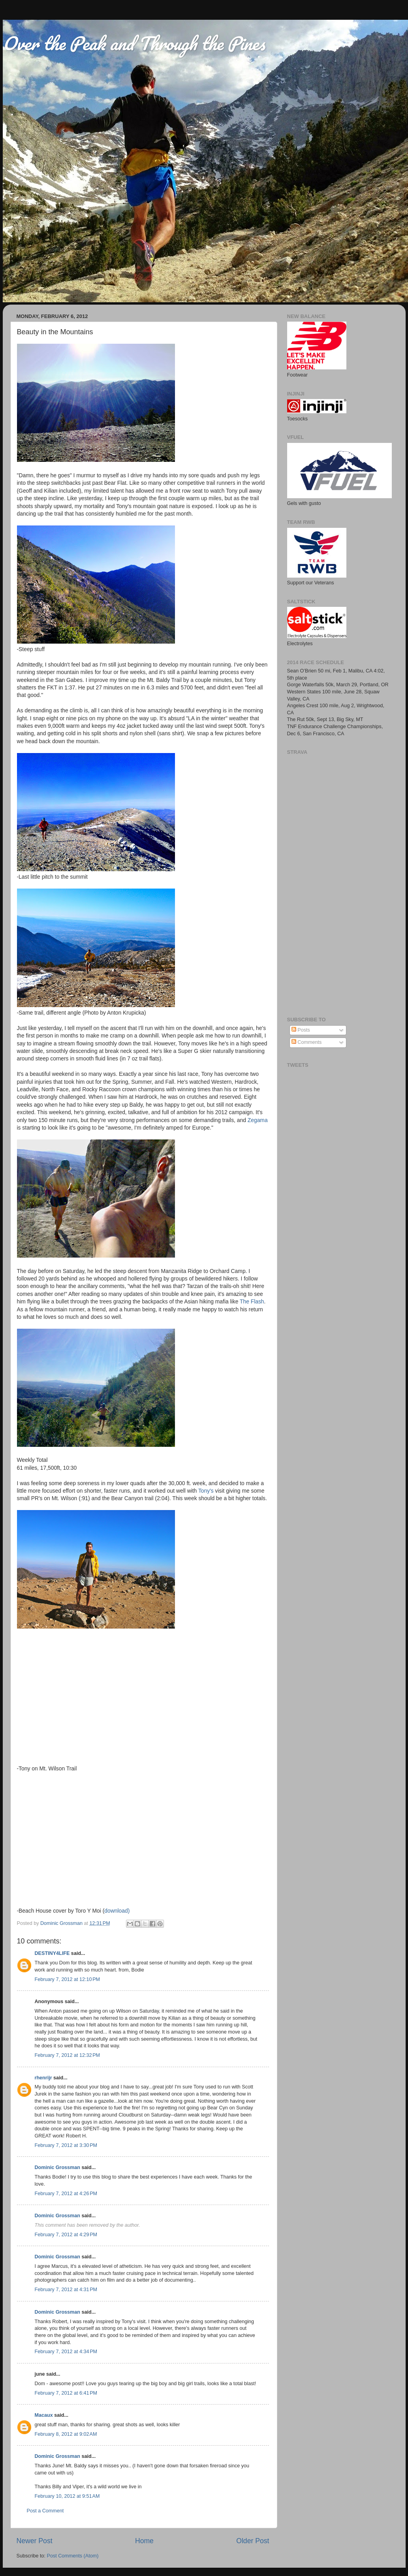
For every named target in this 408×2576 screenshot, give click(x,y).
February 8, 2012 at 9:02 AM (66, 2434)
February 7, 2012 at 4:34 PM (66, 2351)
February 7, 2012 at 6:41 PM (66, 2393)
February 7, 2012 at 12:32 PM (67, 2055)
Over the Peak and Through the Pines (134, 43)
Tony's (206, 1491)
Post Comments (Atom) (73, 2556)
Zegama (258, 1120)
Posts (300, 1030)
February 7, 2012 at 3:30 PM (66, 2145)
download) (117, 1911)
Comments (306, 1042)
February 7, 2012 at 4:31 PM (66, 2289)
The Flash (252, 1301)
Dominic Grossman (57, 2167)
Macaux (44, 2415)
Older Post (252, 2541)
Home (144, 2541)
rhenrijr (43, 2078)
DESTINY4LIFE (52, 1953)
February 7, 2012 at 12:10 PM (67, 1979)
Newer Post (35, 2541)
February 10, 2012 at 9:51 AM (67, 2496)
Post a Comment (45, 2511)
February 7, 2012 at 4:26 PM (66, 2193)
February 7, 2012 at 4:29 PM (66, 2234)
